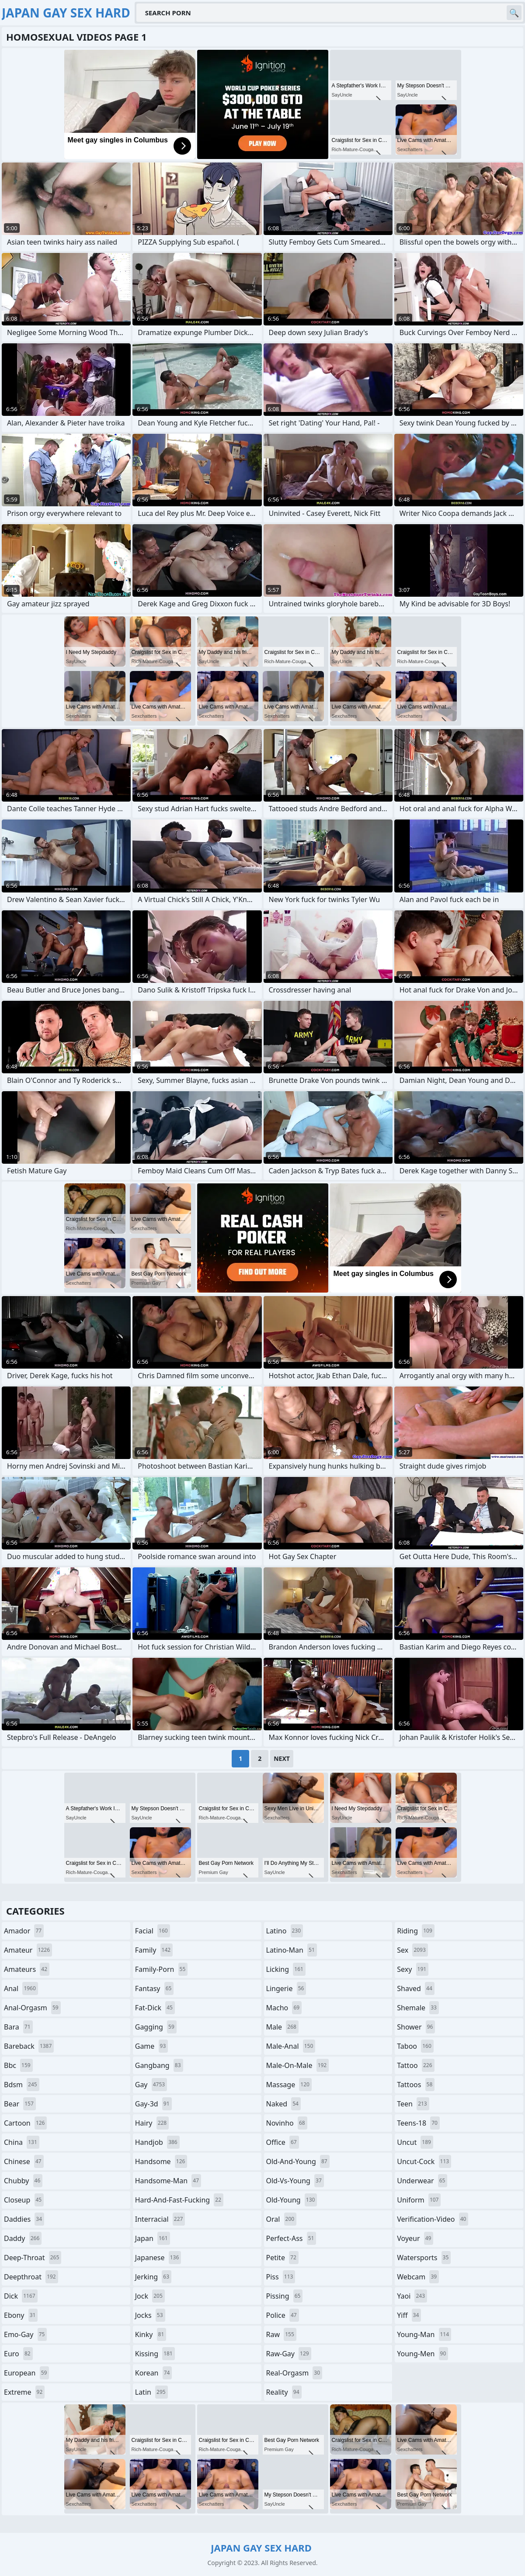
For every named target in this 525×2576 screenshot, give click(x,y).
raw (281, 2334)
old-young (291, 2199)
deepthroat (31, 2276)
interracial (160, 2219)
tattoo (415, 2065)
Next (282, 1758)
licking (286, 1969)
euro (18, 2353)
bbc (18, 2065)
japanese (158, 2257)
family (154, 1950)
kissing (155, 2353)
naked (283, 2103)
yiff (409, 2315)
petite (282, 2257)
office (282, 2142)
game (151, 2046)
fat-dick (155, 2007)
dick (21, 2296)
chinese (24, 2161)
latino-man (291, 1950)
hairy (152, 2123)
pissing (284, 2296)
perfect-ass (291, 2238)
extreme (24, 2392)
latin (151, 2392)
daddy (23, 2238)
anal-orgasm (32, 2007)
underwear (422, 2180)
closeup (24, 2199)
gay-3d (153, 2103)
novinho (286, 2123)
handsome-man (168, 2180)
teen (413, 2103)
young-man (424, 2334)
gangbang (159, 2065)
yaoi (412, 2296)
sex (412, 1950)
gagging (156, 2026)
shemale (418, 2007)
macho (284, 2007)
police (282, 2315)
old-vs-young (295, 2180)
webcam (418, 2276)
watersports (424, 2257)
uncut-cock (424, 2161)
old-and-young (298, 2161)
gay (151, 2084)
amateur (28, 1950)
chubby (23, 2180)
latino (284, 1930)
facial (152, 1930)
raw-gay (288, 2353)
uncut (415, 2142)
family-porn (161, 1969)
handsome (161, 2161)
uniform (419, 2199)
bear (20, 2103)
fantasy (154, 1988)
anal (21, 1988)
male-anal (291, 2046)
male (282, 2026)
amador (24, 1930)
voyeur (415, 2238)
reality (284, 2392)
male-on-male (297, 2065)
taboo (415, 2046)
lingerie (286, 1988)
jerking (153, 2276)
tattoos (416, 2084)
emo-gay (25, 2334)
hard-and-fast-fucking (179, 2199)
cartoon (25, 2123)
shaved (416, 1988)
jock (150, 2296)
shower (416, 2026)
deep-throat (32, 2257)
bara (18, 2026)
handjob (157, 2142)
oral (281, 2219)
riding (416, 1930)
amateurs (26, 1969)
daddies (24, 2219)
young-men (422, 2353)
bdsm (21, 2084)
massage (289, 2084)
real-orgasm (294, 2372)
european (26, 2372)
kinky (151, 2334)
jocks (150, 2315)
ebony (21, 2315)
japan (152, 2238)
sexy (412, 1969)
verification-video (432, 2219)
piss (281, 2276)
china (21, 2142)
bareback (29, 2046)
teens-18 (418, 2123)
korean (153, 2372)
